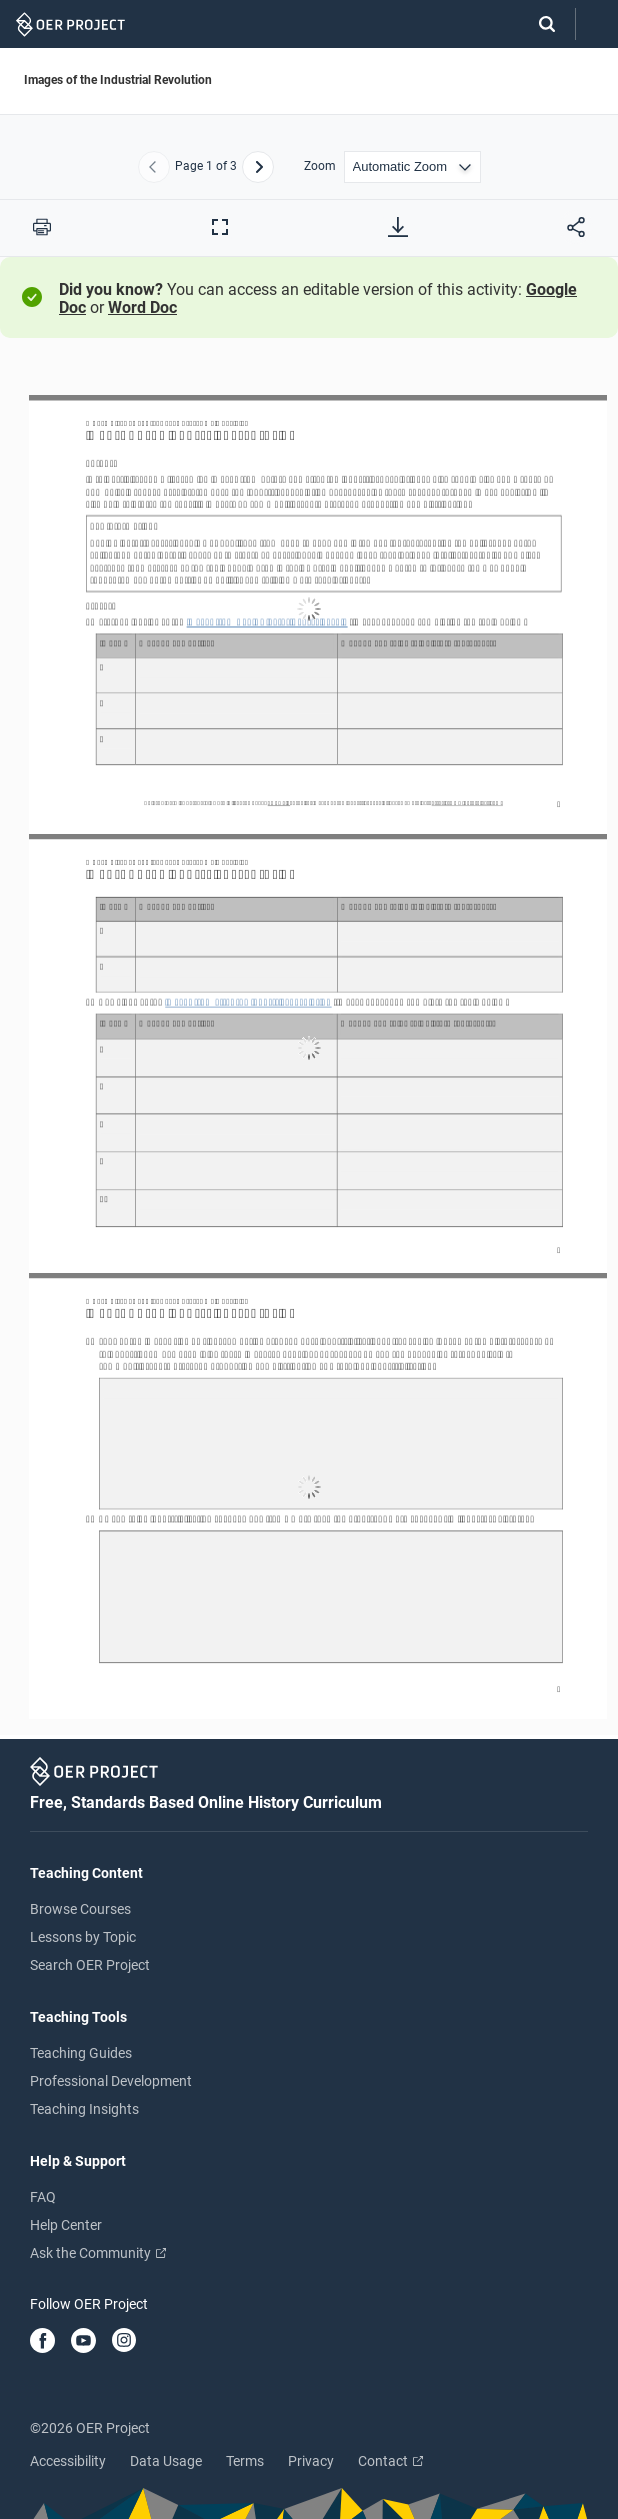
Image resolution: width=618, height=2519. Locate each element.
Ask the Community (98, 2253)
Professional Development (111, 2081)
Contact (390, 2461)
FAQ (43, 2197)
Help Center (66, 2225)
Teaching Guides (81, 2053)
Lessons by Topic (83, 1937)
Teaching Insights (84, 2109)
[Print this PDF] (42, 227)
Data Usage (166, 2461)
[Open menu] (597, 24)
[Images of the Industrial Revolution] (309, 1048)
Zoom (320, 166)
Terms (245, 2461)
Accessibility (68, 2461)
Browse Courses (80, 1909)
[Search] (537, 24)
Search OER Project (90, 1965)
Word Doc (142, 307)
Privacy (311, 2461)
